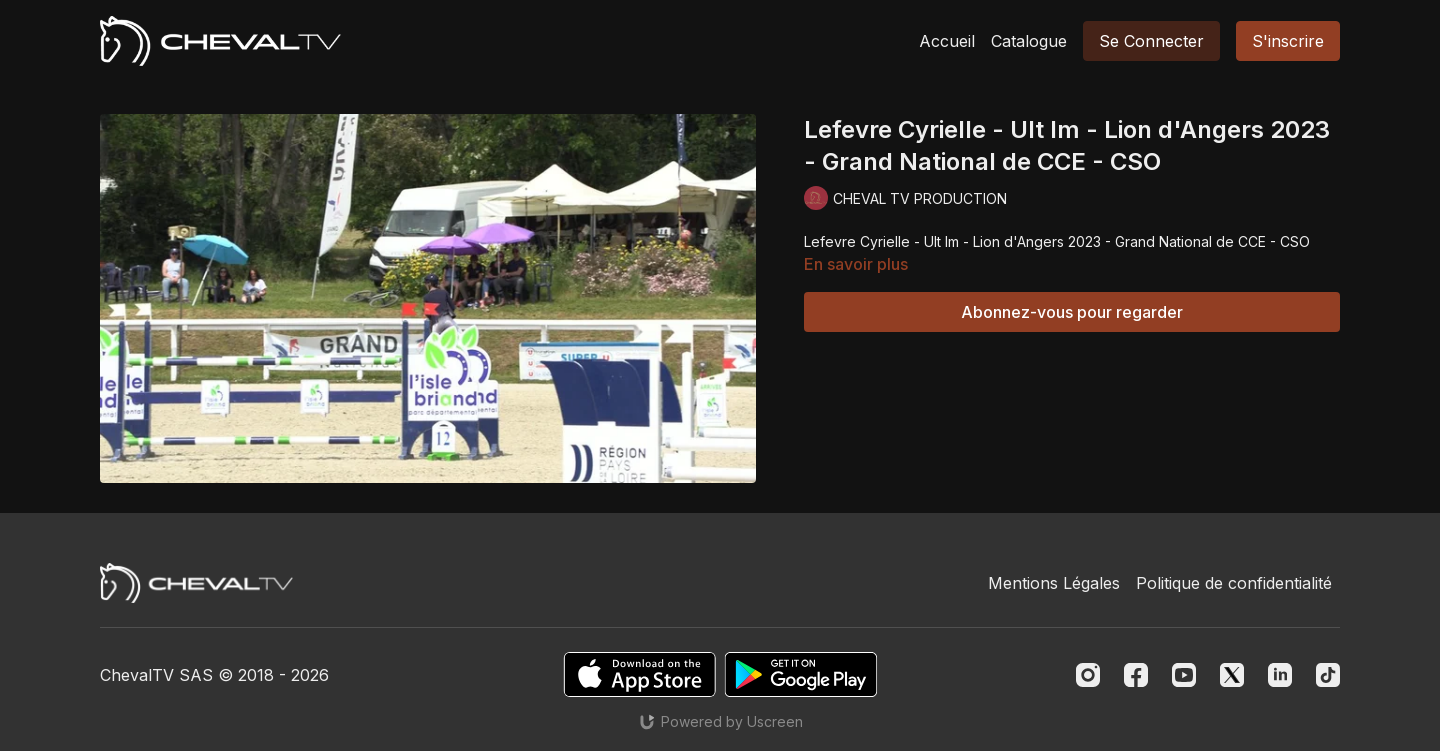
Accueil (947, 41)
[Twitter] (1232, 675)
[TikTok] (1328, 675)
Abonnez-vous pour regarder (1072, 312)
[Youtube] (1184, 675)
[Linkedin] (1280, 675)
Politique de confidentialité (1234, 583)
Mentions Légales (1054, 583)
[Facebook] (1136, 675)
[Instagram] (1088, 675)
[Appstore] (639, 674)
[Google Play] (801, 674)
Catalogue (1029, 41)
